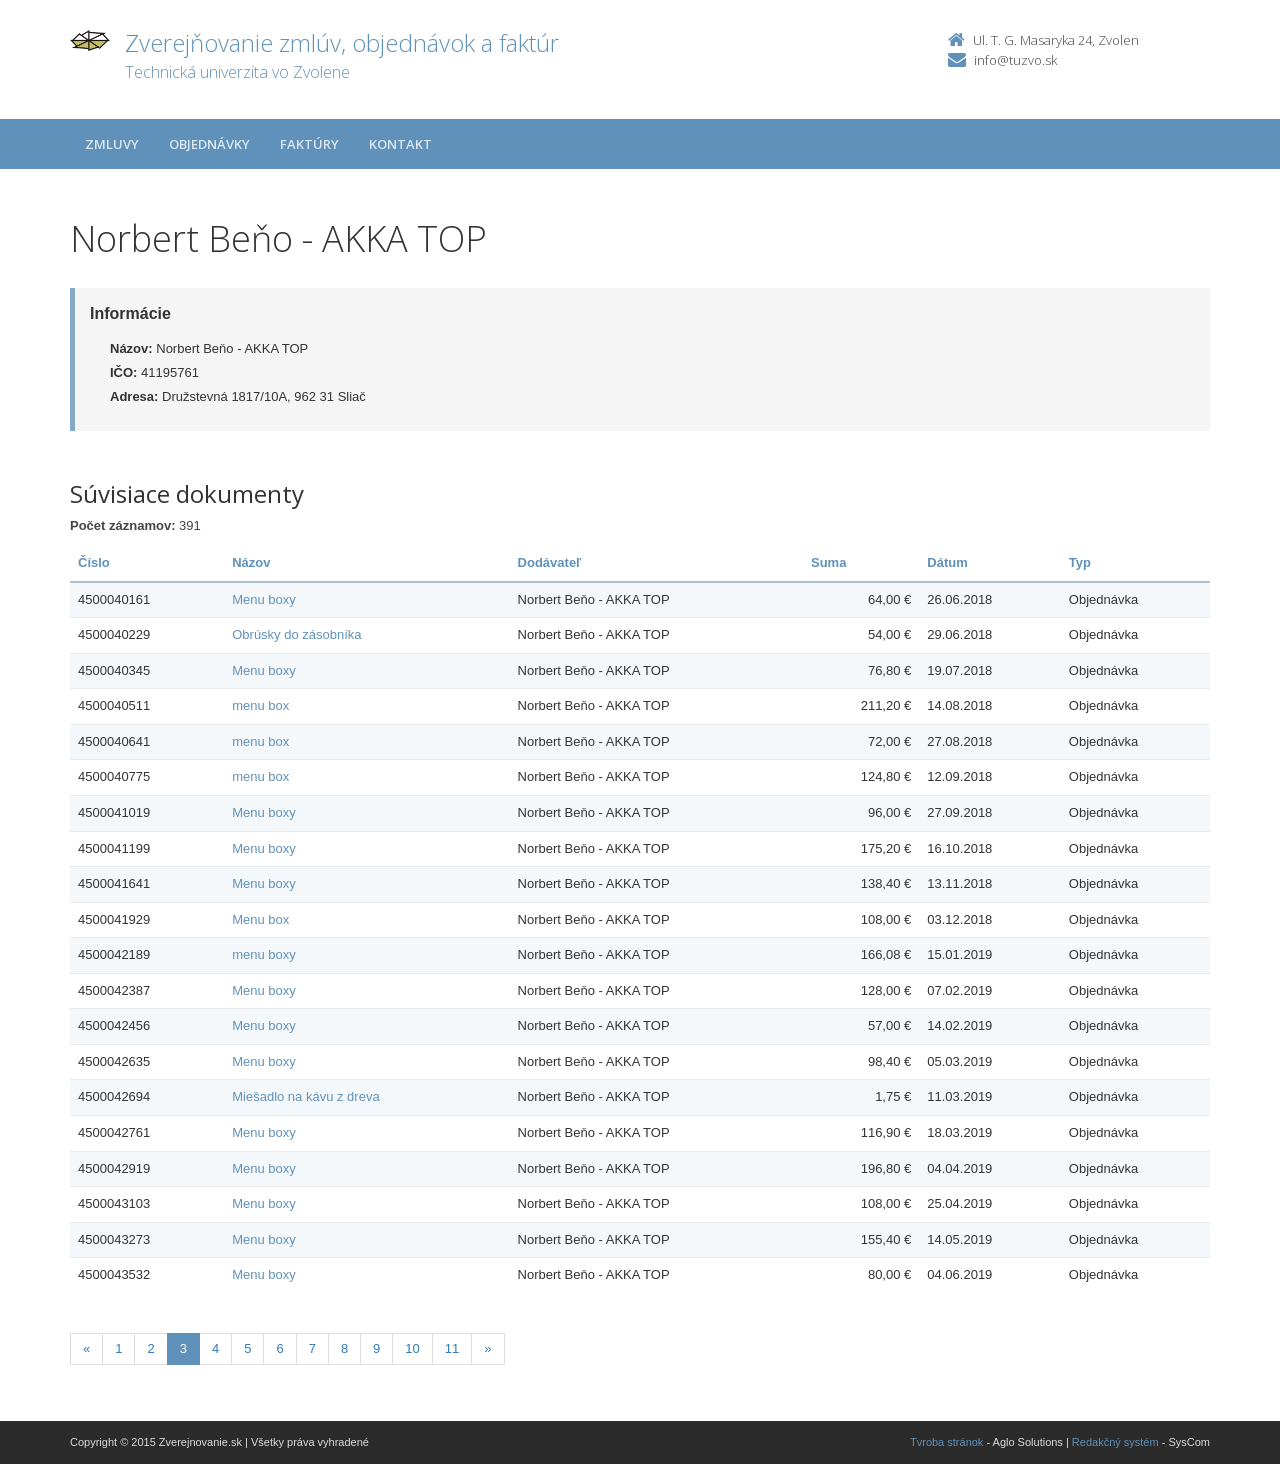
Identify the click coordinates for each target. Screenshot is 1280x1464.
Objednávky (209, 144)
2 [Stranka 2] (150, 1348)
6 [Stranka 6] (279, 1348)
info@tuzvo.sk (1015, 60)
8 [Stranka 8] (344, 1348)
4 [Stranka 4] (215, 1348)
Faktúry (309, 144)
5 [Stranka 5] (247, 1348)
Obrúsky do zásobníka (296, 634)
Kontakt (400, 144)
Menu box (260, 919)
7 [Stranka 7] (312, 1348)
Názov (251, 562)
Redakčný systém (1115, 1442)
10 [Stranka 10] (412, 1348)
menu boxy (264, 954)
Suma (828, 562)
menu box (260, 705)
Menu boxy (264, 599)
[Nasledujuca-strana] (487, 1349)
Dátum (947, 562)
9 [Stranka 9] (376, 1348)
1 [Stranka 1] (118, 1348)
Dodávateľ (550, 562)
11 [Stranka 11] (452, 1348)
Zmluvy (112, 144)
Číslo (94, 562)
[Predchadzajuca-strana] (86, 1349)
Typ (1080, 562)
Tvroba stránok (946, 1442)
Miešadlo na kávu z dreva (305, 1096)
